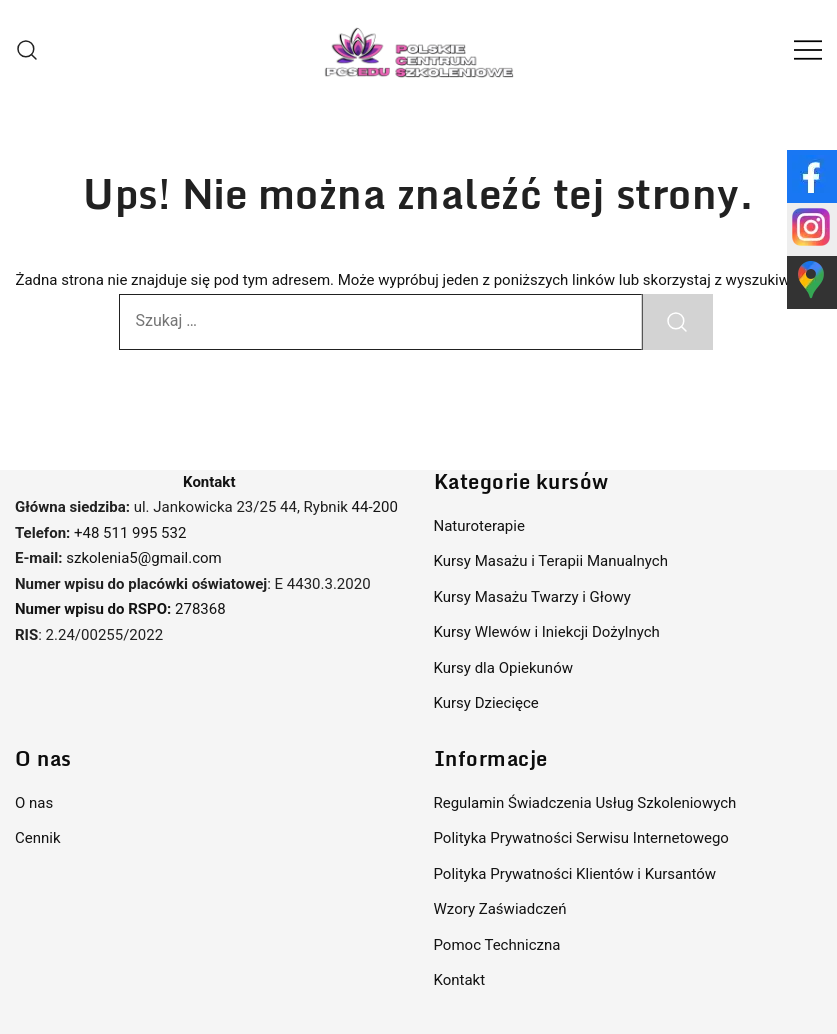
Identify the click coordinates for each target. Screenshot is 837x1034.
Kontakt (460, 980)
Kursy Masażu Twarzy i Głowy (532, 597)
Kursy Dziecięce (486, 703)
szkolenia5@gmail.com (143, 558)
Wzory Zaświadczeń (500, 909)
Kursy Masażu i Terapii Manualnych (551, 561)
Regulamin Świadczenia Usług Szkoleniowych (585, 803)
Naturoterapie (479, 526)
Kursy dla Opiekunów (503, 668)
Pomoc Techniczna (497, 945)
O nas (34, 803)
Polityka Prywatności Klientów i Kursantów (575, 874)
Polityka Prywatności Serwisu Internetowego (581, 838)
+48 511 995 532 (130, 533)
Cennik (38, 838)
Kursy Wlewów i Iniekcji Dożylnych (547, 632)
